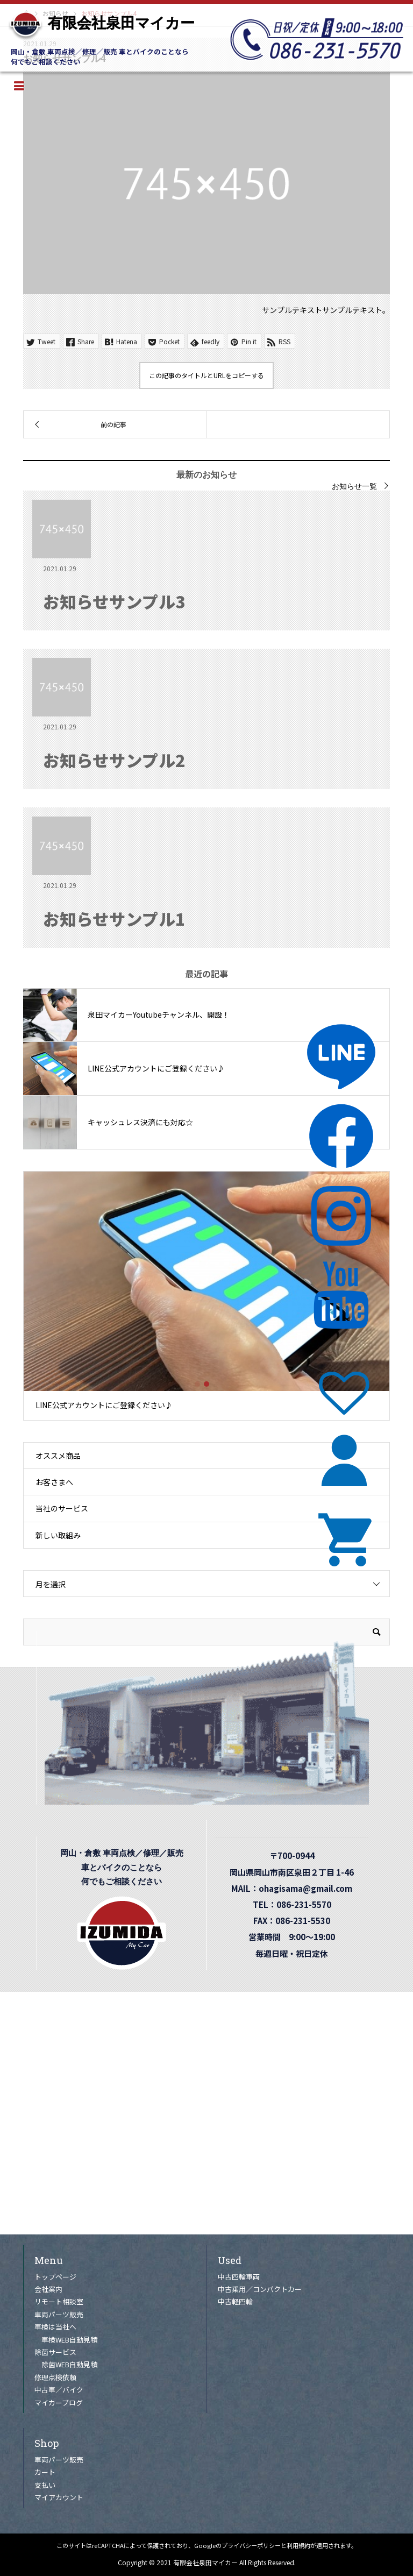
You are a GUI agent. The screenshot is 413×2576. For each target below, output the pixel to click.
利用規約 (298, 2545)
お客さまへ (54, 1482)
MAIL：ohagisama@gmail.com (295, 1888)
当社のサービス (61, 1508)
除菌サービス (55, 2352)
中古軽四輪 (235, 2301)
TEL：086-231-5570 (296, 1904)
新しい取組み (58, 1535)
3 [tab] (215, 1384)
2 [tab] (206, 1384)
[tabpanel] (207, 1296)
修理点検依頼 (55, 2377)
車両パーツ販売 (58, 2314)
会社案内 (48, 2289)
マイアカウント (58, 2497)
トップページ (55, 2277)
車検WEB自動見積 (69, 2339)
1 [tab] (197, 1384)
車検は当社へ (55, 2327)
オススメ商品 (58, 1455)
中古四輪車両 (239, 2277)
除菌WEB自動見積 (69, 2364)
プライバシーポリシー (251, 2545)
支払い (44, 2485)
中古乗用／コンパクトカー (260, 2289)
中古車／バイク (58, 2390)
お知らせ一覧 (354, 486)
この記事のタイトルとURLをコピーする (206, 375)
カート (44, 2472)
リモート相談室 (58, 2301)
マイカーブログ (58, 2402)
